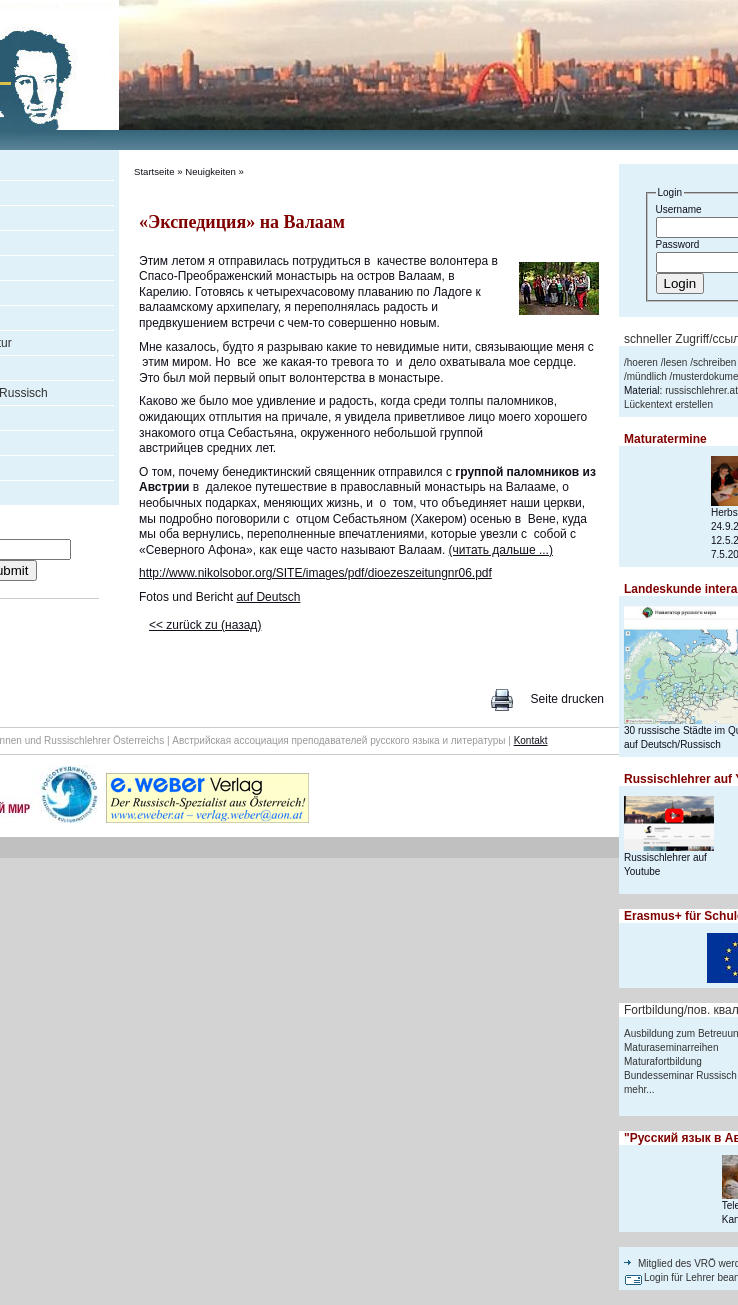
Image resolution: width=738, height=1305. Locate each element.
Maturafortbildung (663, 1061)
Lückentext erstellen (668, 404)
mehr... (639, 1089)
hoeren (642, 362)
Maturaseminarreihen (671, 1047)
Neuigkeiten (210, 171)
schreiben (714, 362)
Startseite (154, 171)
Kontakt (531, 740)
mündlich (647, 376)
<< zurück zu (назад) (205, 625)
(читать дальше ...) (501, 550)
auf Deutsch (268, 597)
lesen (675, 362)
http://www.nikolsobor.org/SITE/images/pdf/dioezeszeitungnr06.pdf (315, 573)
